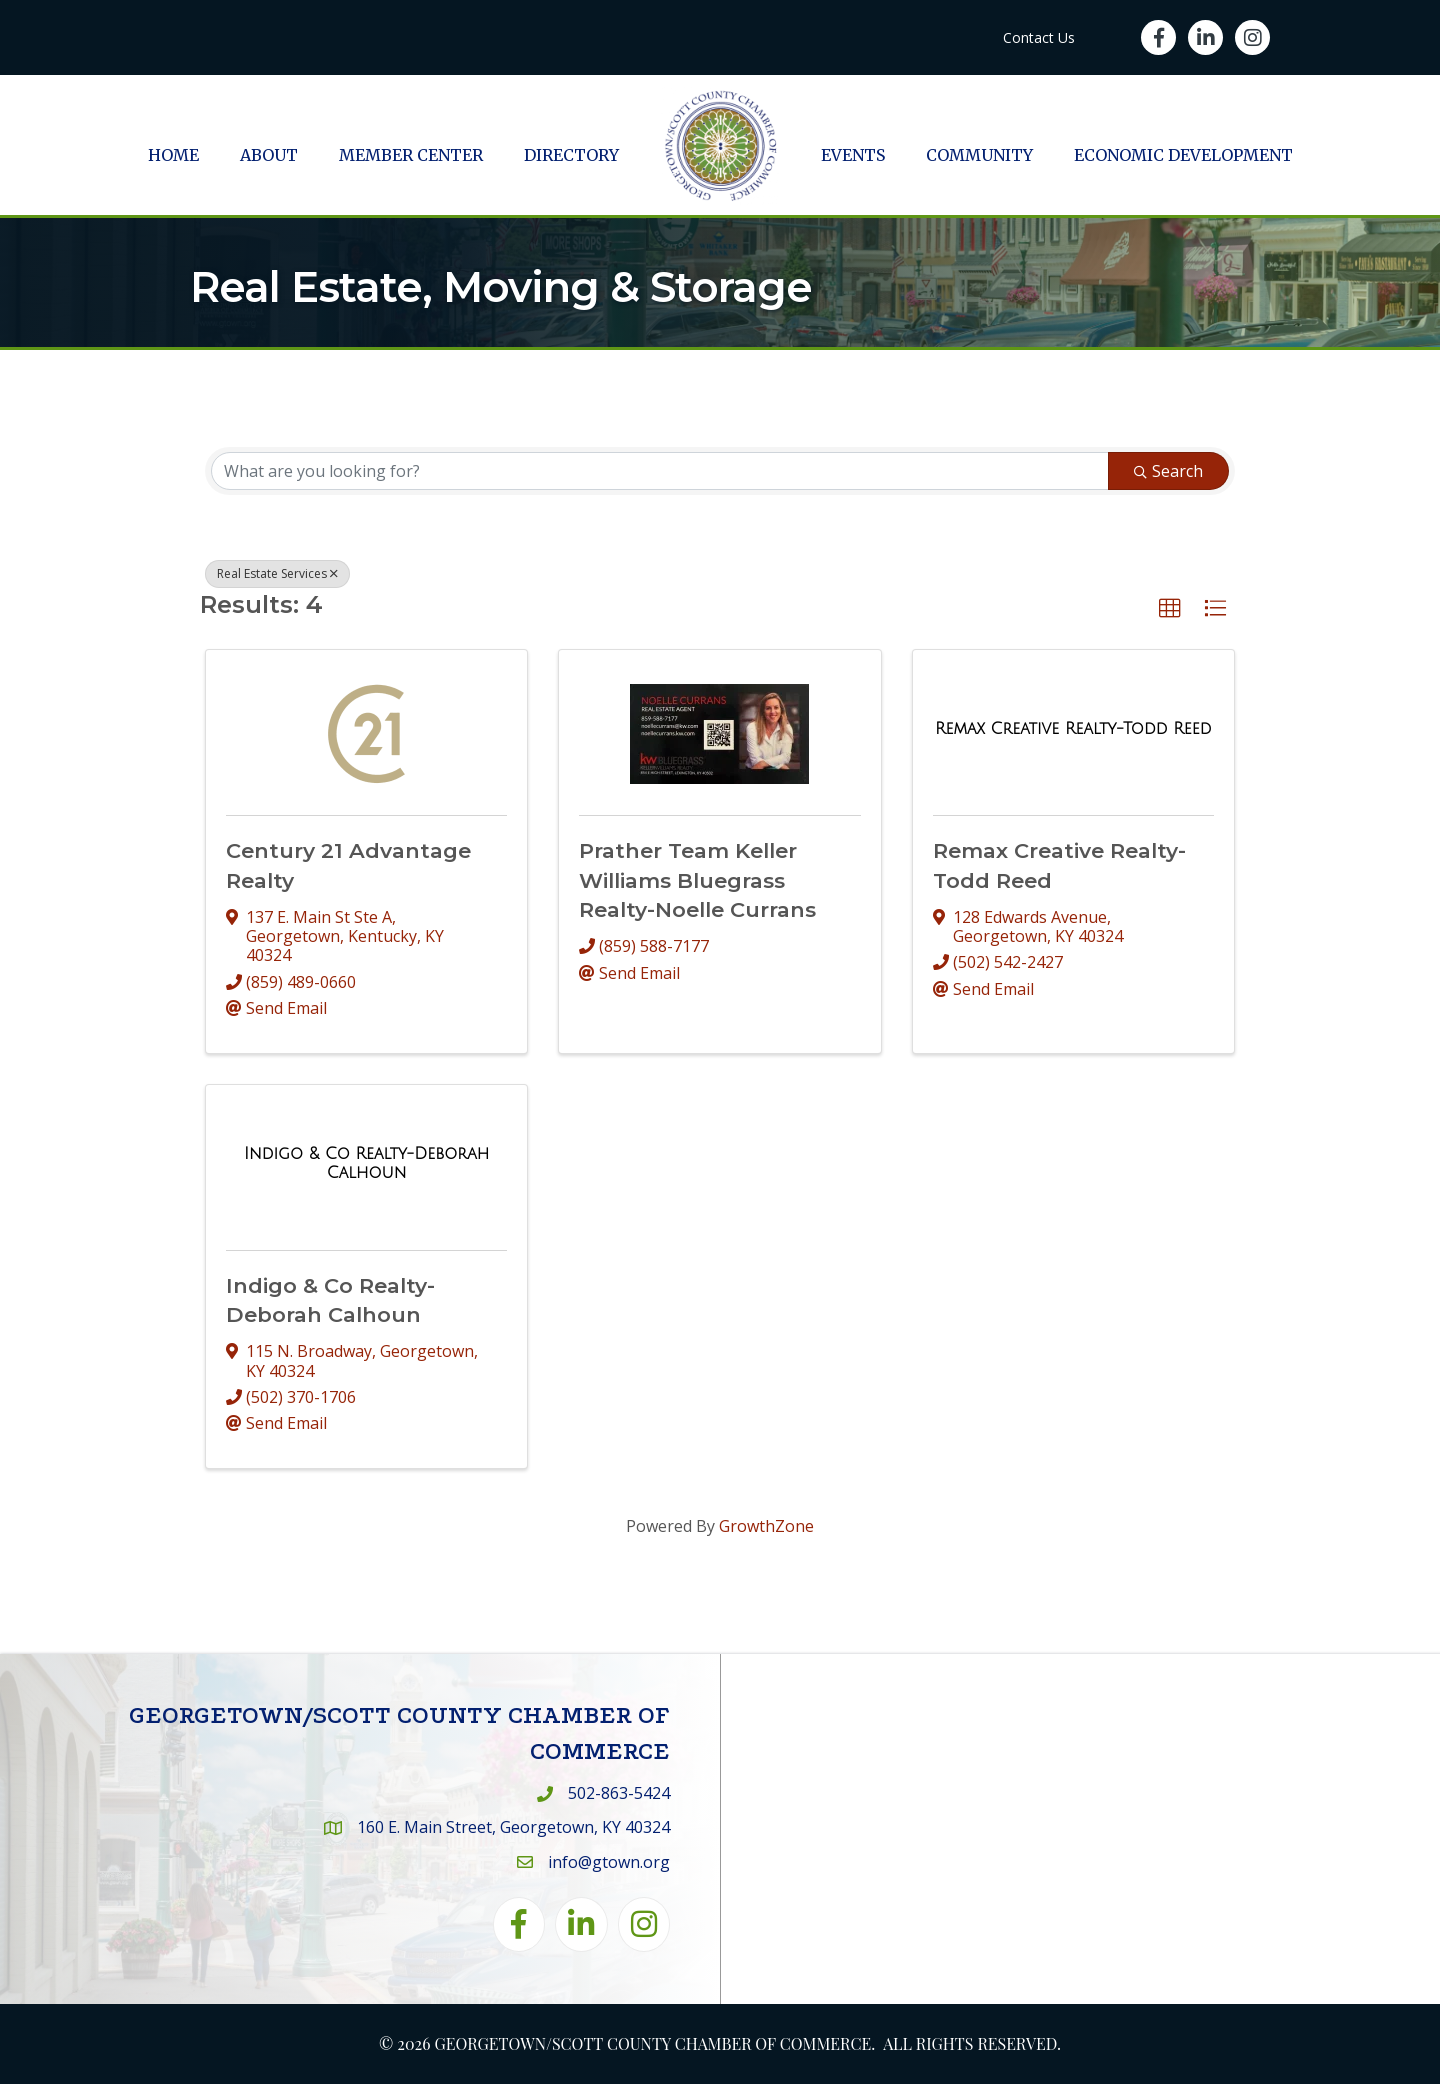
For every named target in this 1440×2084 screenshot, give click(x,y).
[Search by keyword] (660, 471)
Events (853, 155)
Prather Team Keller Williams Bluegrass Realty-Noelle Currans (697, 880)
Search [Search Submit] (1168, 471)
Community (979, 155)
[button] (1170, 609)
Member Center (411, 155)
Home (173, 155)
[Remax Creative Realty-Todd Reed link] (1073, 729)
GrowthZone (766, 1526)
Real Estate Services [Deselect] (277, 573)
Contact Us (1039, 37)
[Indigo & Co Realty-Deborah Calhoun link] (366, 1163)
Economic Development (1183, 155)
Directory (571, 155)
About (269, 155)
